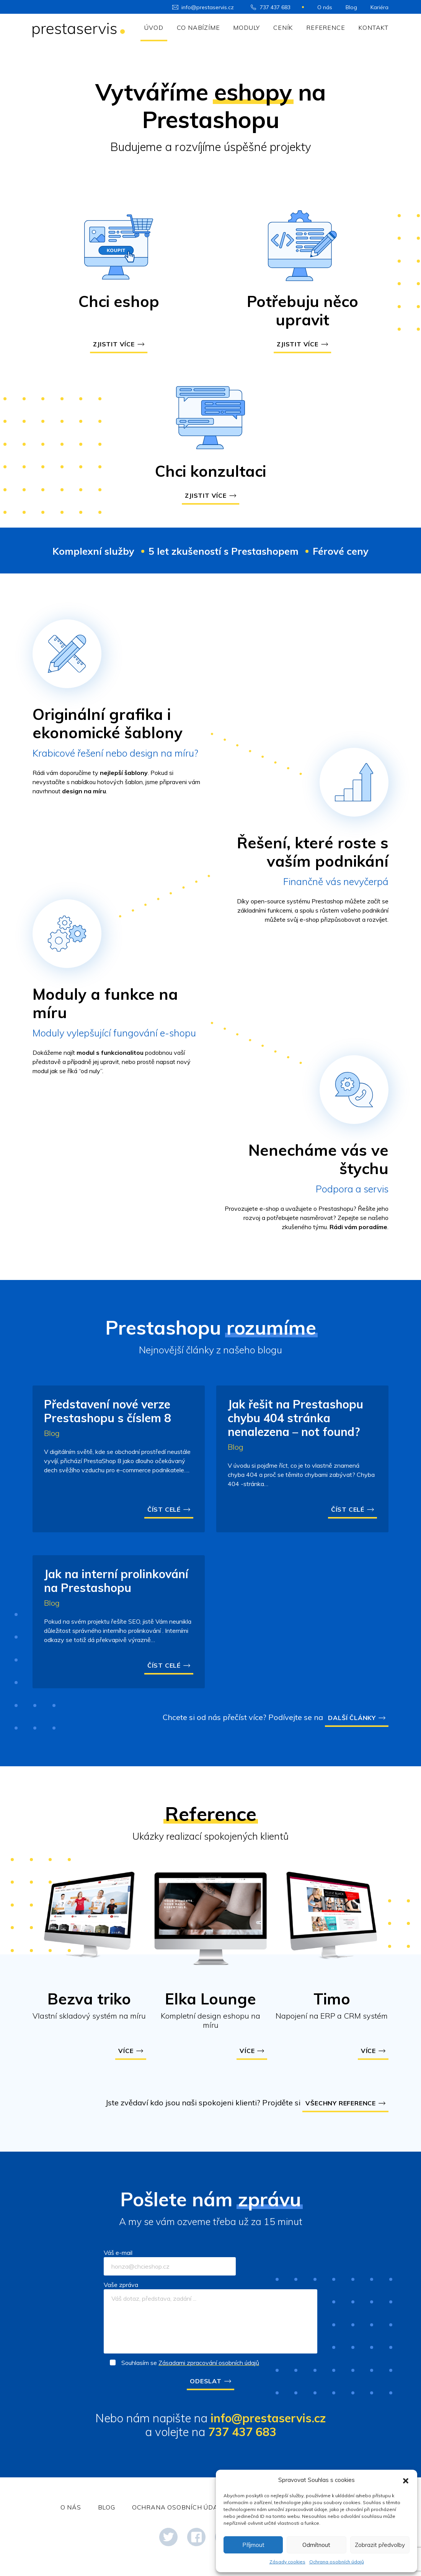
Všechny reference (340, 2103)
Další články (352, 1718)
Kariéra (379, 7)
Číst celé (164, 1509)
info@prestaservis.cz (207, 7)
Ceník (283, 27)
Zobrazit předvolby (380, 2544)
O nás (324, 7)
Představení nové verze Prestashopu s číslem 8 (107, 1411)
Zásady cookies (287, 2562)
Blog (351, 7)
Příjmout (253, 2544)
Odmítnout (316, 2544)
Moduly (246, 27)
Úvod (153, 27)
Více (125, 2051)
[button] (406, 2480)
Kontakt (373, 27)
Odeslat (206, 2381)
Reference (325, 27)
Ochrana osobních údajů (336, 2562)
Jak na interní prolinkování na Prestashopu (116, 1581)
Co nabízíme (198, 27)
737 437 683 (275, 7)
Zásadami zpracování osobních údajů (208, 2362)
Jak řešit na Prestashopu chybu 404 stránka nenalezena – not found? (295, 1418)
